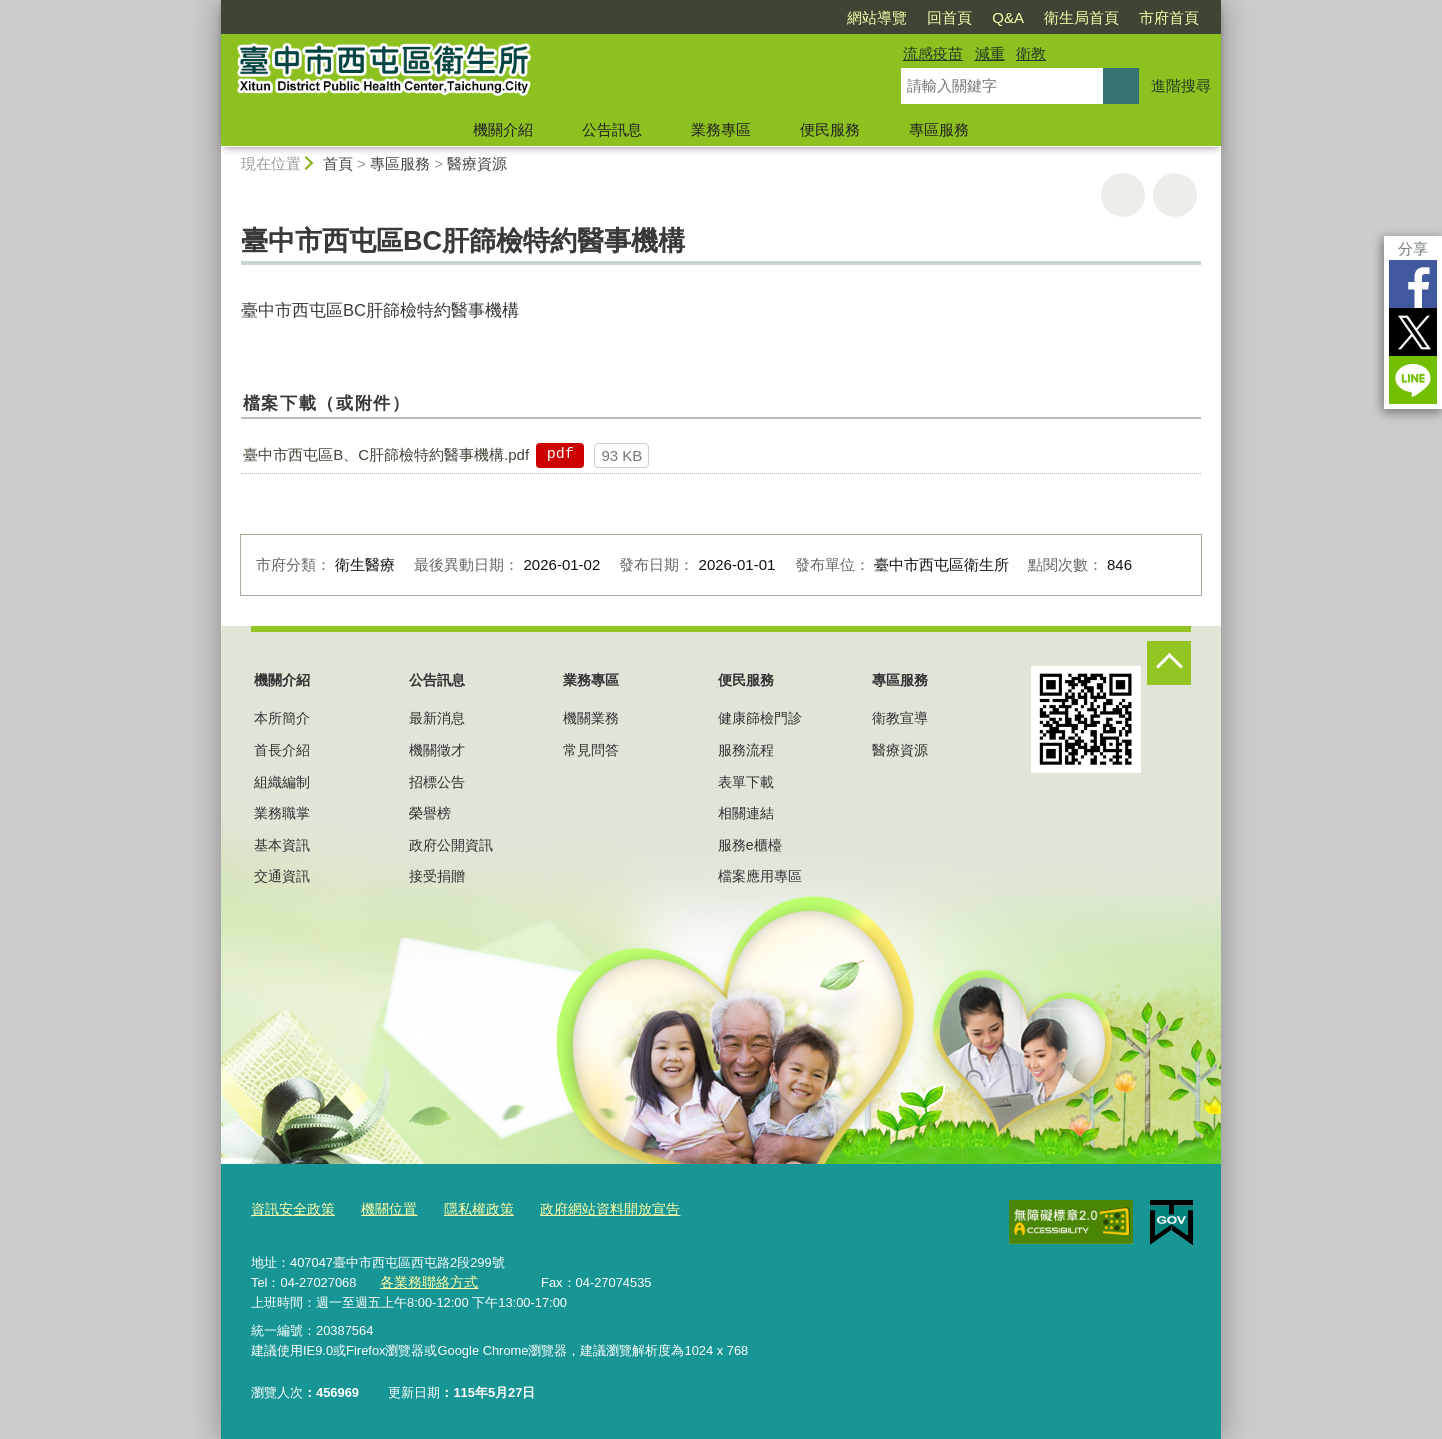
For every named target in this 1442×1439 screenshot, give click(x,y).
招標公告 (437, 782)
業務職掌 (282, 813)
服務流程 (746, 750)
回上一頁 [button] (1175, 195)
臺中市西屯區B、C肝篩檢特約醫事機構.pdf (386, 454)
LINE (1413, 380)
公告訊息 (612, 129)
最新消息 (437, 718)
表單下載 (746, 782)
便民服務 (830, 129)
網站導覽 (877, 17)
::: (212, 8)
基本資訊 (282, 845)
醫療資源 (477, 163)
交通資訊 (282, 876)
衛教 (1031, 53)
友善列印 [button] (1123, 195)
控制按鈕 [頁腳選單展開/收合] (1169, 663)
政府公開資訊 (451, 845)
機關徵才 (437, 750)
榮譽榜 (430, 813)
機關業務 (591, 718)
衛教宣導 (900, 718)
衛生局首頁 (1081, 17)
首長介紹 (282, 750)
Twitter (1413, 332)
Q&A (1008, 17)
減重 (990, 53)
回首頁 (949, 17)
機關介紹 (503, 129)
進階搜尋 (1181, 85)
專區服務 (939, 129)
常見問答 (591, 750)
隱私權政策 (466, 1209)
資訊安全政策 (290, 1209)
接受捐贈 (437, 876)
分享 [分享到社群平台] (1413, 248)
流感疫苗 (933, 53)
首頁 (338, 163)
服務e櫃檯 (750, 845)
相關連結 (746, 813)
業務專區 (721, 129)
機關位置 (381, 1209)
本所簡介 (282, 718)
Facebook (1413, 284)
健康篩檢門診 (760, 718)
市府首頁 (1169, 17)
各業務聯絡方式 (425, 1280)
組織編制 (282, 782)
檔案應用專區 (760, 876)
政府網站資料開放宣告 (590, 1209)
